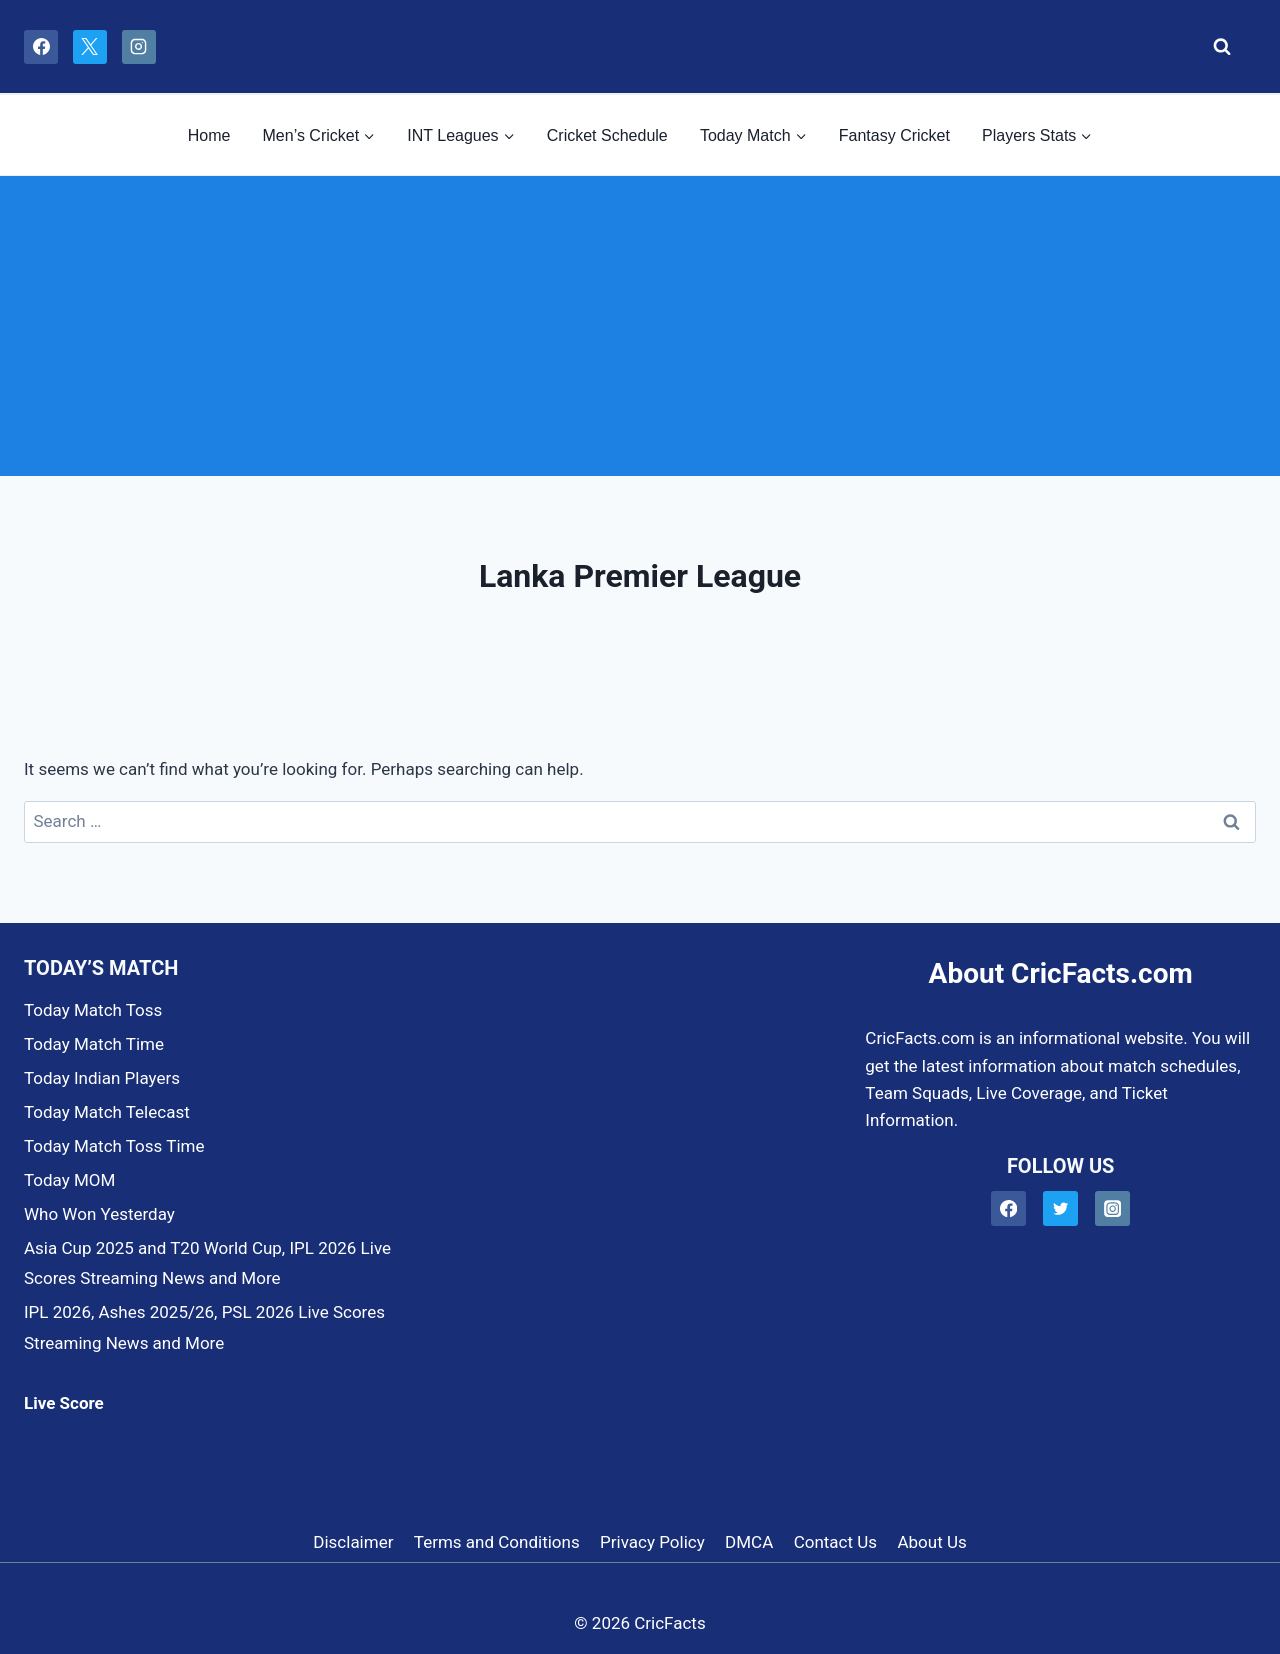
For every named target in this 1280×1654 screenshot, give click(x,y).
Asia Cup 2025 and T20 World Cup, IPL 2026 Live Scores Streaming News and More (207, 1263)
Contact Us (835, 1542)
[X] (90, 47)
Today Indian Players (102, 1078)
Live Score (64, 1403)
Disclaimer (353, 1542)
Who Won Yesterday (99, 1214)
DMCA (749, 1542)
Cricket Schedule (607, 135)
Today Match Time (94, 1044)
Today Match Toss (93, 1010)
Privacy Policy (652, 1542)
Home (209, 135)
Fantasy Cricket (894, 135)
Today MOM (69, 1180)
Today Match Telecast (107, 1112)
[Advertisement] (640, 326)
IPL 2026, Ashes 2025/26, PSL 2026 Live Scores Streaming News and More (204, 1327)
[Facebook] (41, 47)
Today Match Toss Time (114, 1146)
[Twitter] (1060, 1208)
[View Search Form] (1216, 47)
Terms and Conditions (497, 1542)
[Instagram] (139, 47)
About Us (931, 1542)
